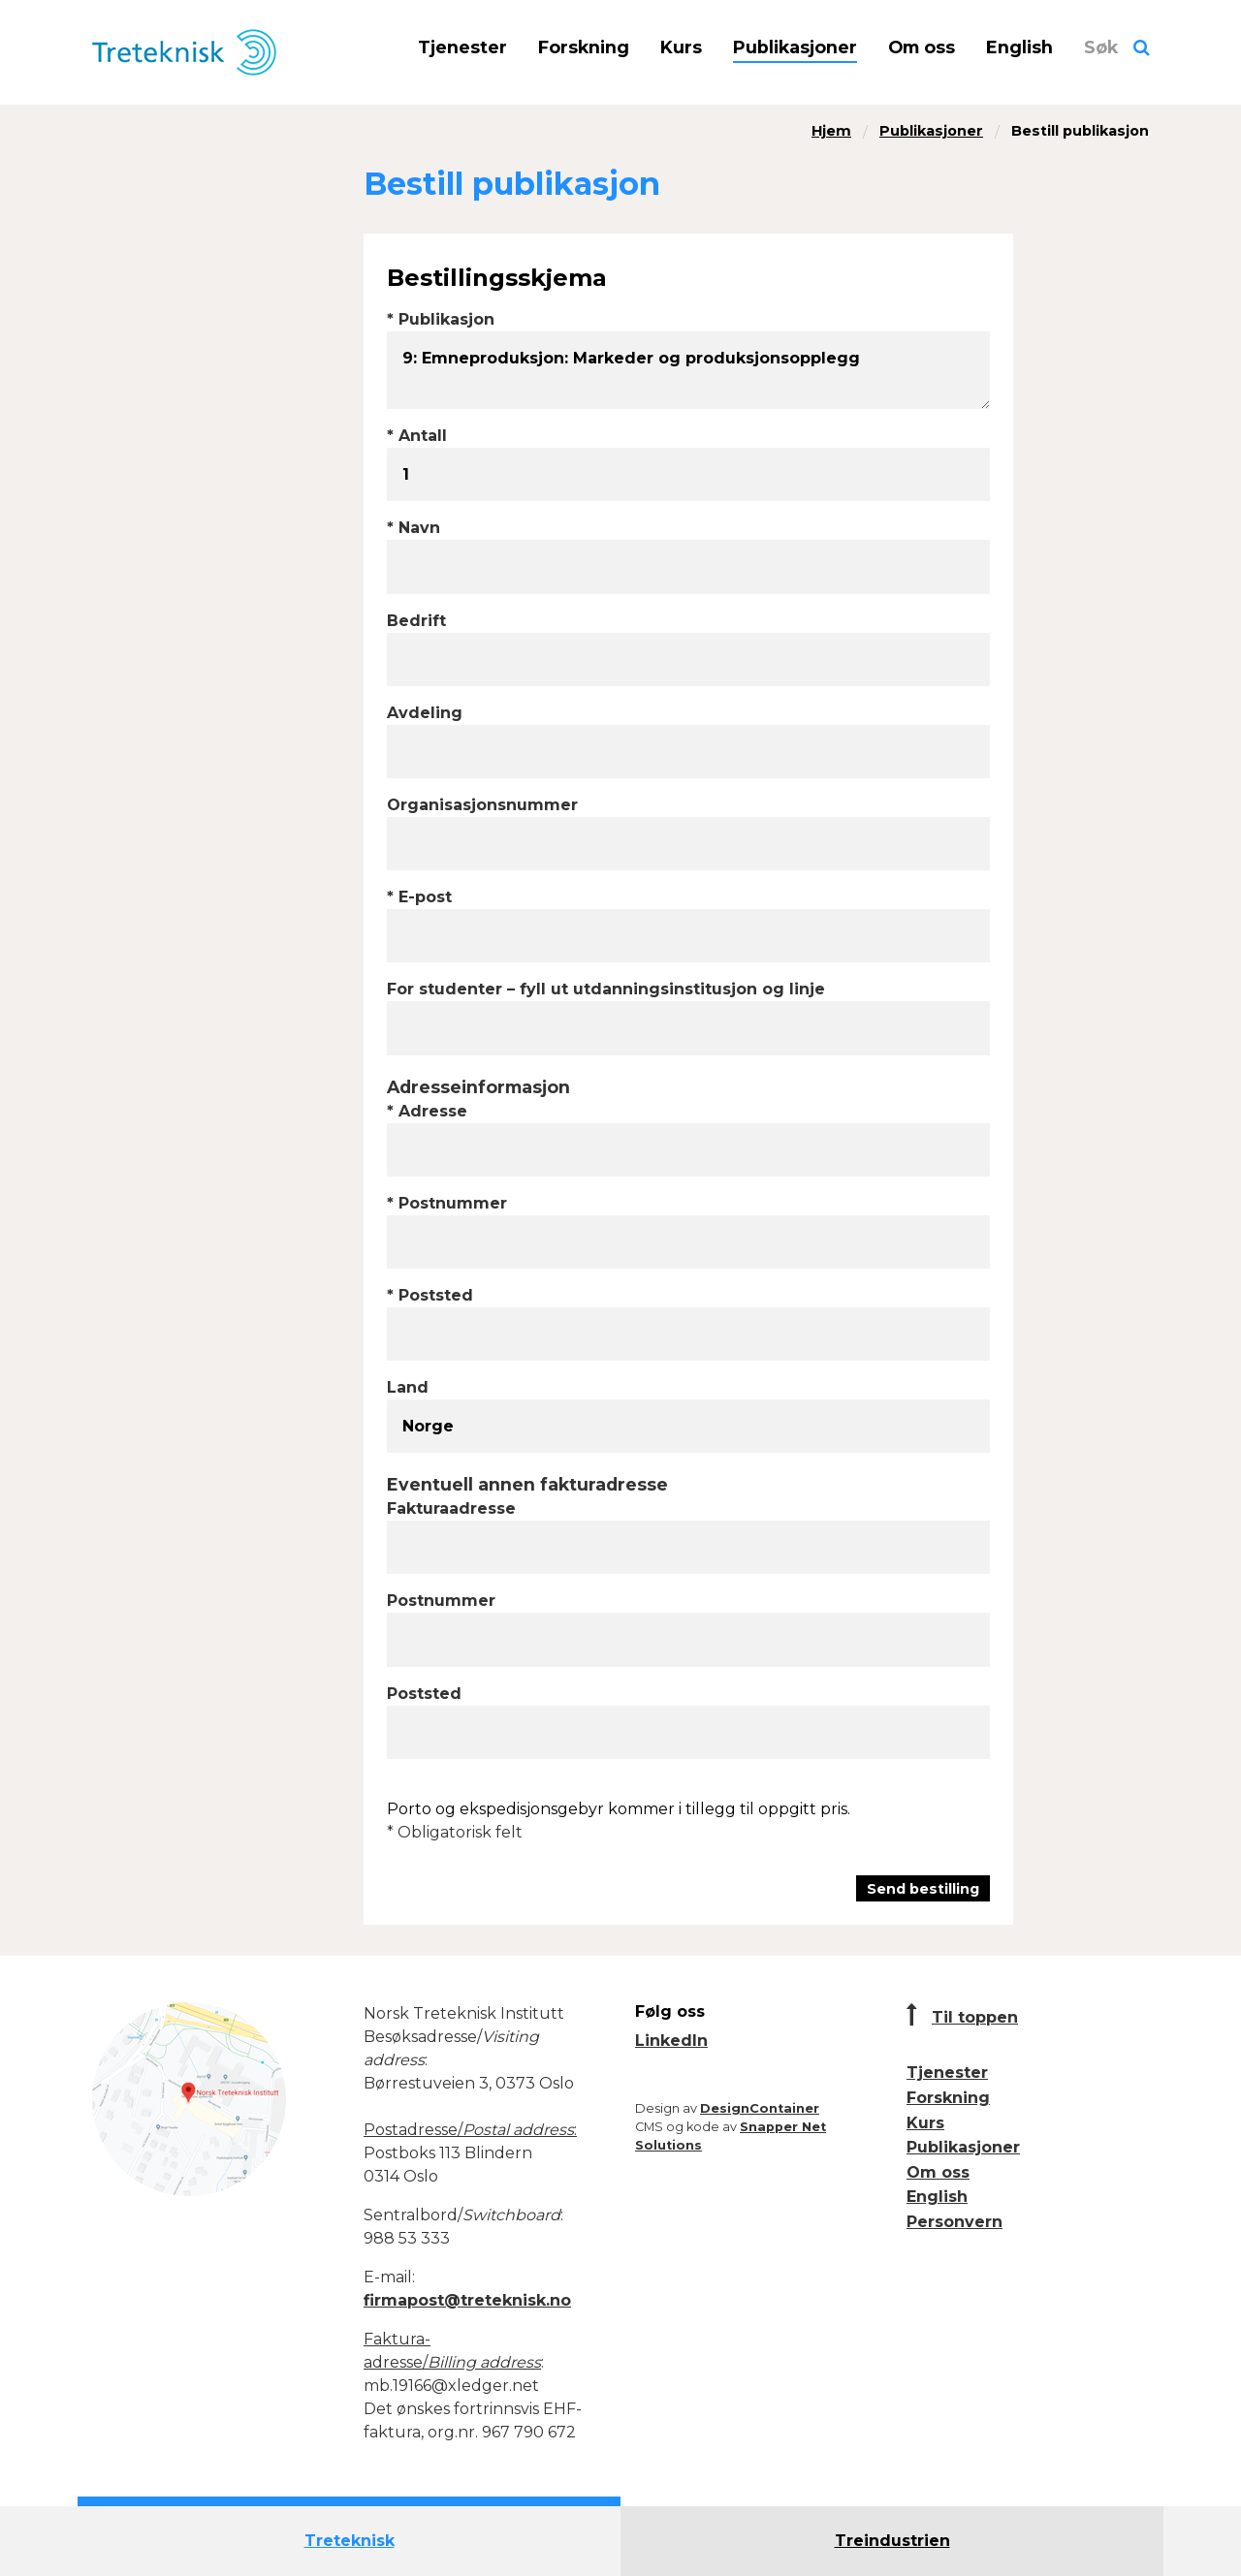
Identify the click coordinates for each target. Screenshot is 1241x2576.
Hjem (831, 131)
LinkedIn (671, 2040)
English (1019, 47)
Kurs (681, 47)
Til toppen (975, 2017)
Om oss (921, 47)
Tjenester (462, 47)
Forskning (583, 47)
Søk (1101, 47)
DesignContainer (759, 2108)
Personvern (954, 2222)
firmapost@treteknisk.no (467, 2300)
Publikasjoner (795, 47)
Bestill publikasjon (1080, 131)
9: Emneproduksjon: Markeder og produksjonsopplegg (688, 370)
